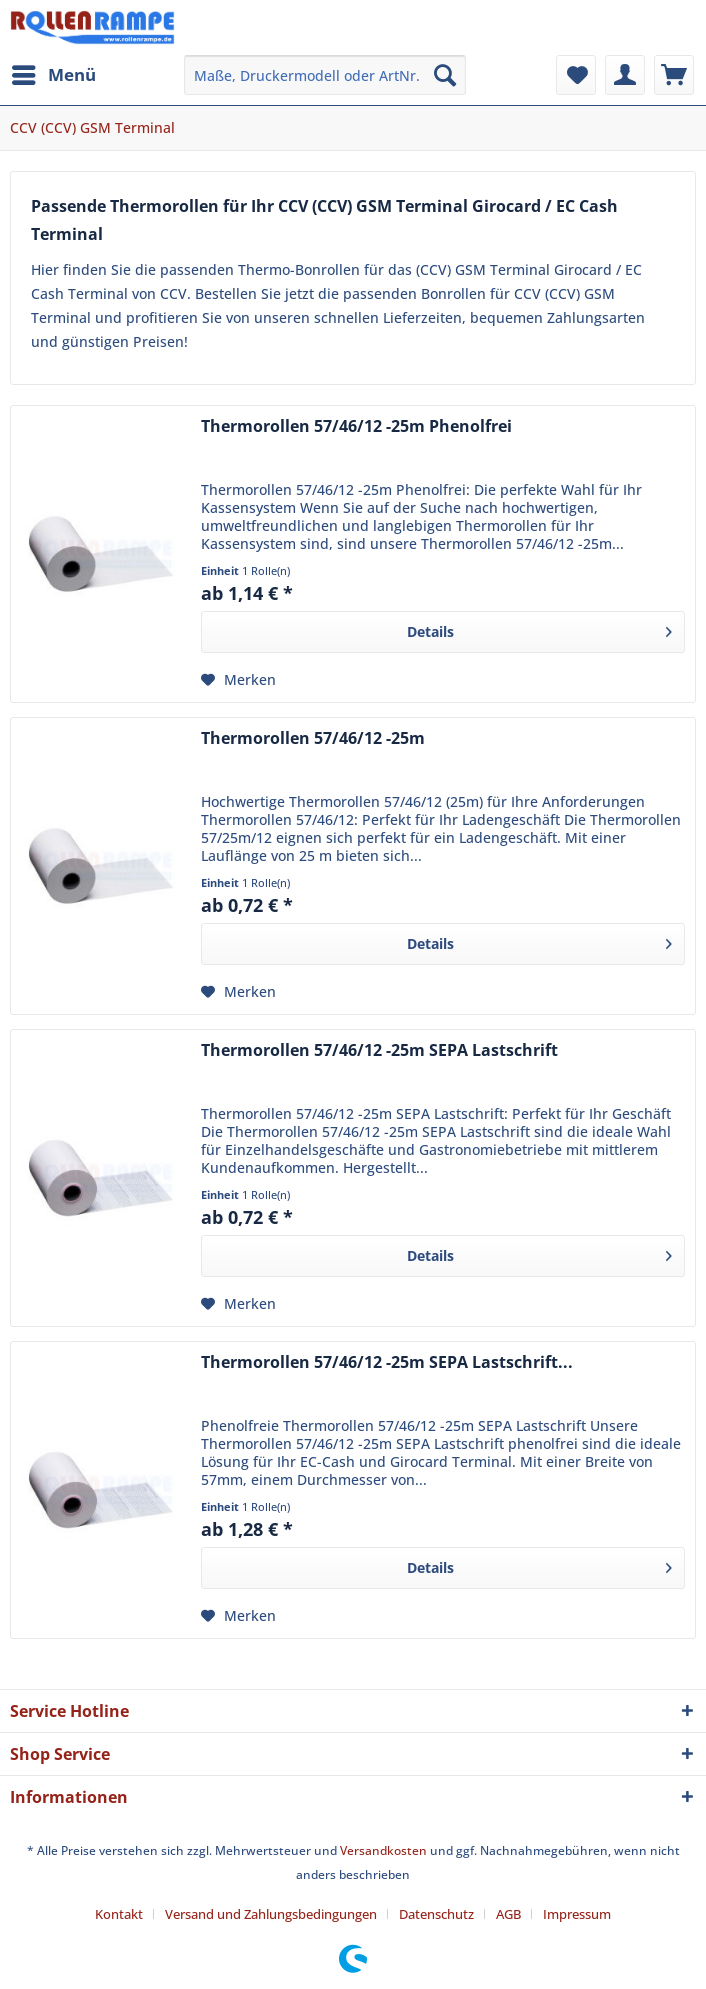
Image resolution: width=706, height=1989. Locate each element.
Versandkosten (383, 1850)
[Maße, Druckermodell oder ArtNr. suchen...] (325, 75)
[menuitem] (53, 75)
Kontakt (119, 1914)
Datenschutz (436, 1914)
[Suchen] (445, 75)
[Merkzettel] (576, 75)
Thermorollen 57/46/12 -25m (313, 738)
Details (539, 628)
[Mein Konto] (625, 75)
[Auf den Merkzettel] (238, 680)
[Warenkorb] (674, 75)
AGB (508, 1914)
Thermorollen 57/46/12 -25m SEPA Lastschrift (379, 1050)
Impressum (577, 1914)
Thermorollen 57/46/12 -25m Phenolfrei (356, 426)
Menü (54, 72)
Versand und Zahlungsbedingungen (271, 1914)
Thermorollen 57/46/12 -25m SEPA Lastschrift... (387, 1362)
